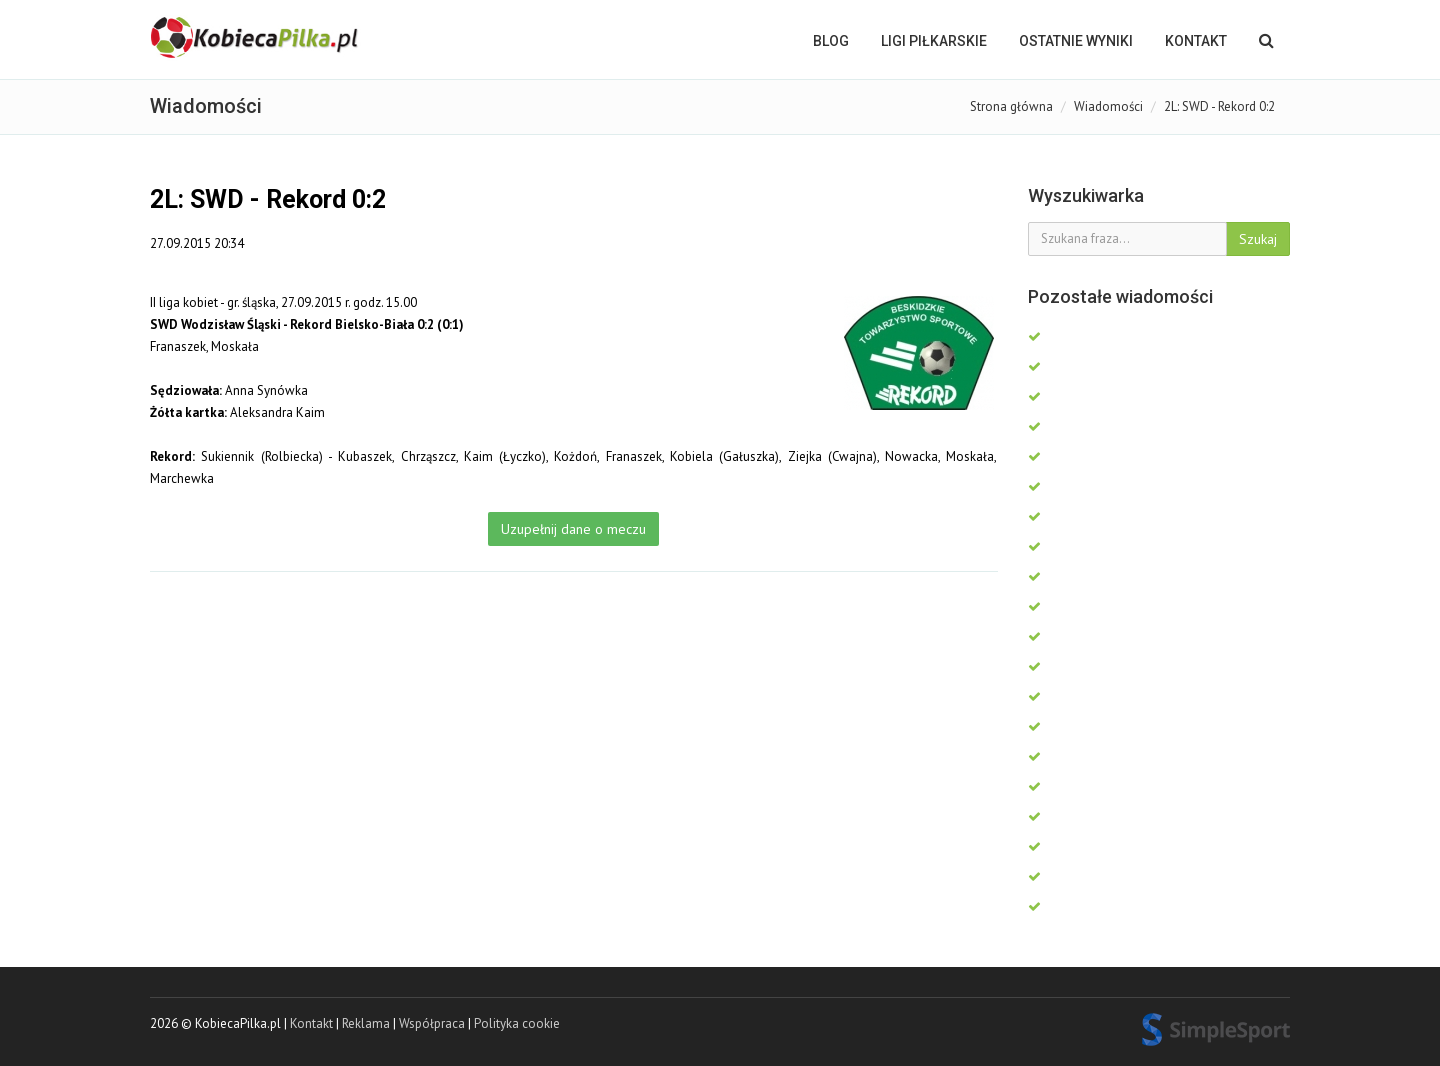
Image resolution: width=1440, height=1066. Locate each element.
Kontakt (1196, 41)
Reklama (366, 1023)
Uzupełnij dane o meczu (573, 529)
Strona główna (1011, 106)
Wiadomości (1108, 106)
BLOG (831, 41)
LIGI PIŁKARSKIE (934, 41)
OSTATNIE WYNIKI (1076, 41)
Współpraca (432, 1023)
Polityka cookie (517, 1023)
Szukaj (1258, 239)
